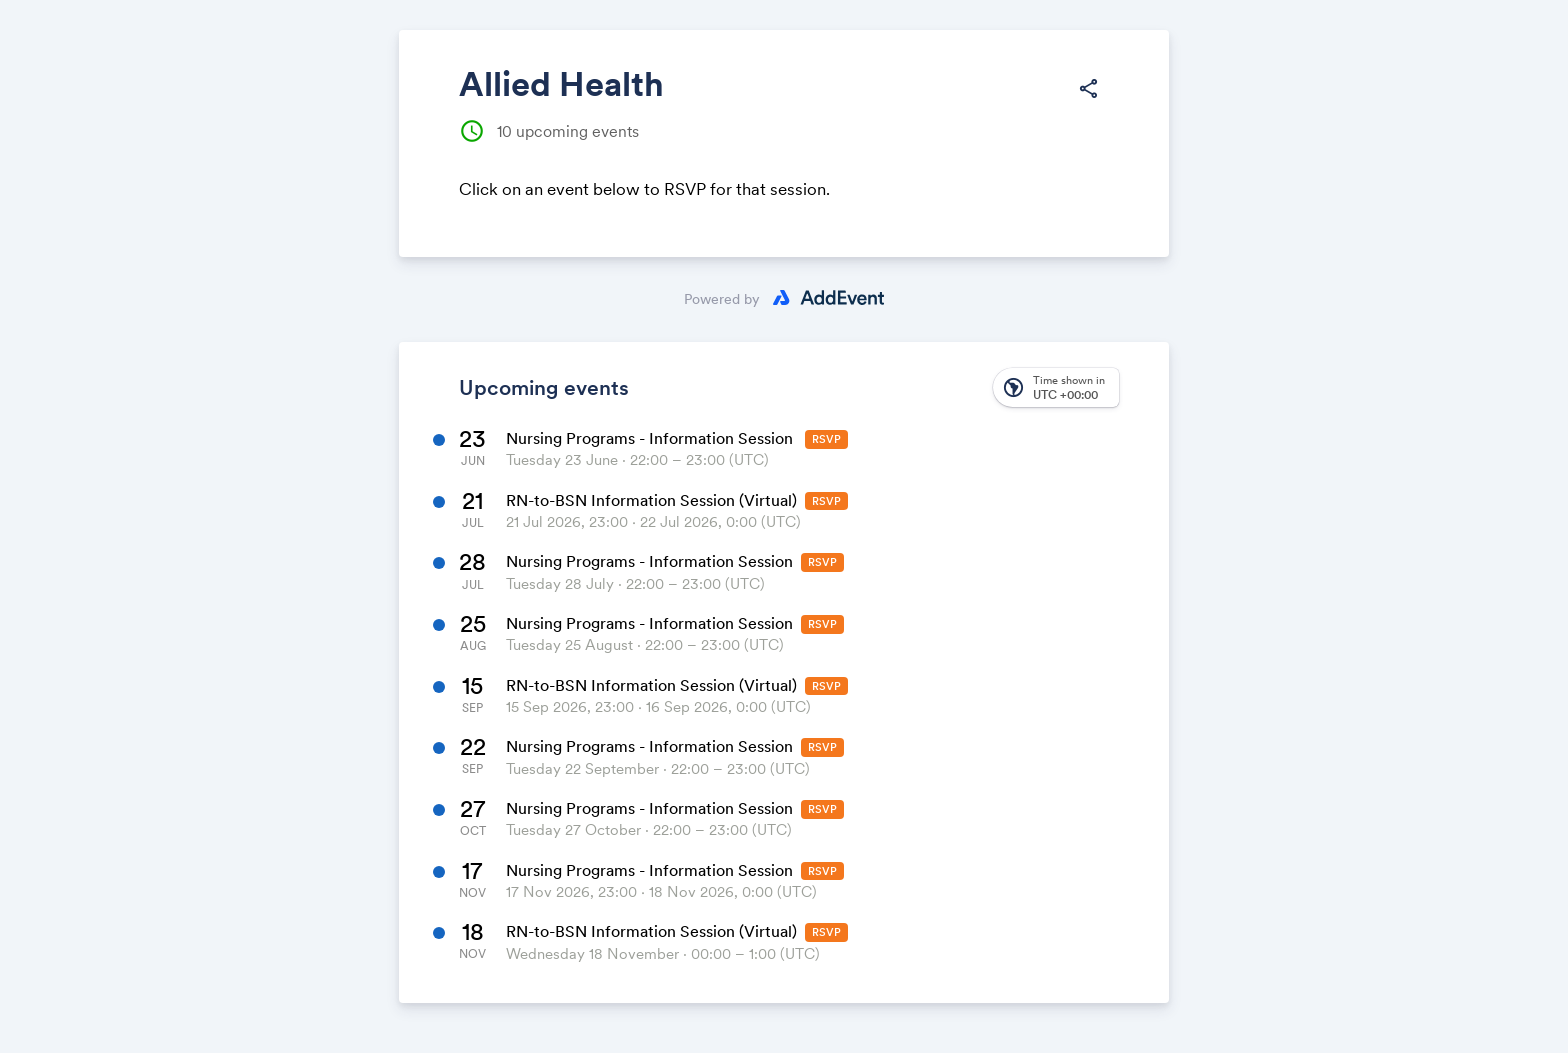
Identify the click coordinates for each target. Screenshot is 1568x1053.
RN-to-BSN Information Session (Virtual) (651, 500)
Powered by (722, 299)
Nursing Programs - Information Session (651, 438)
